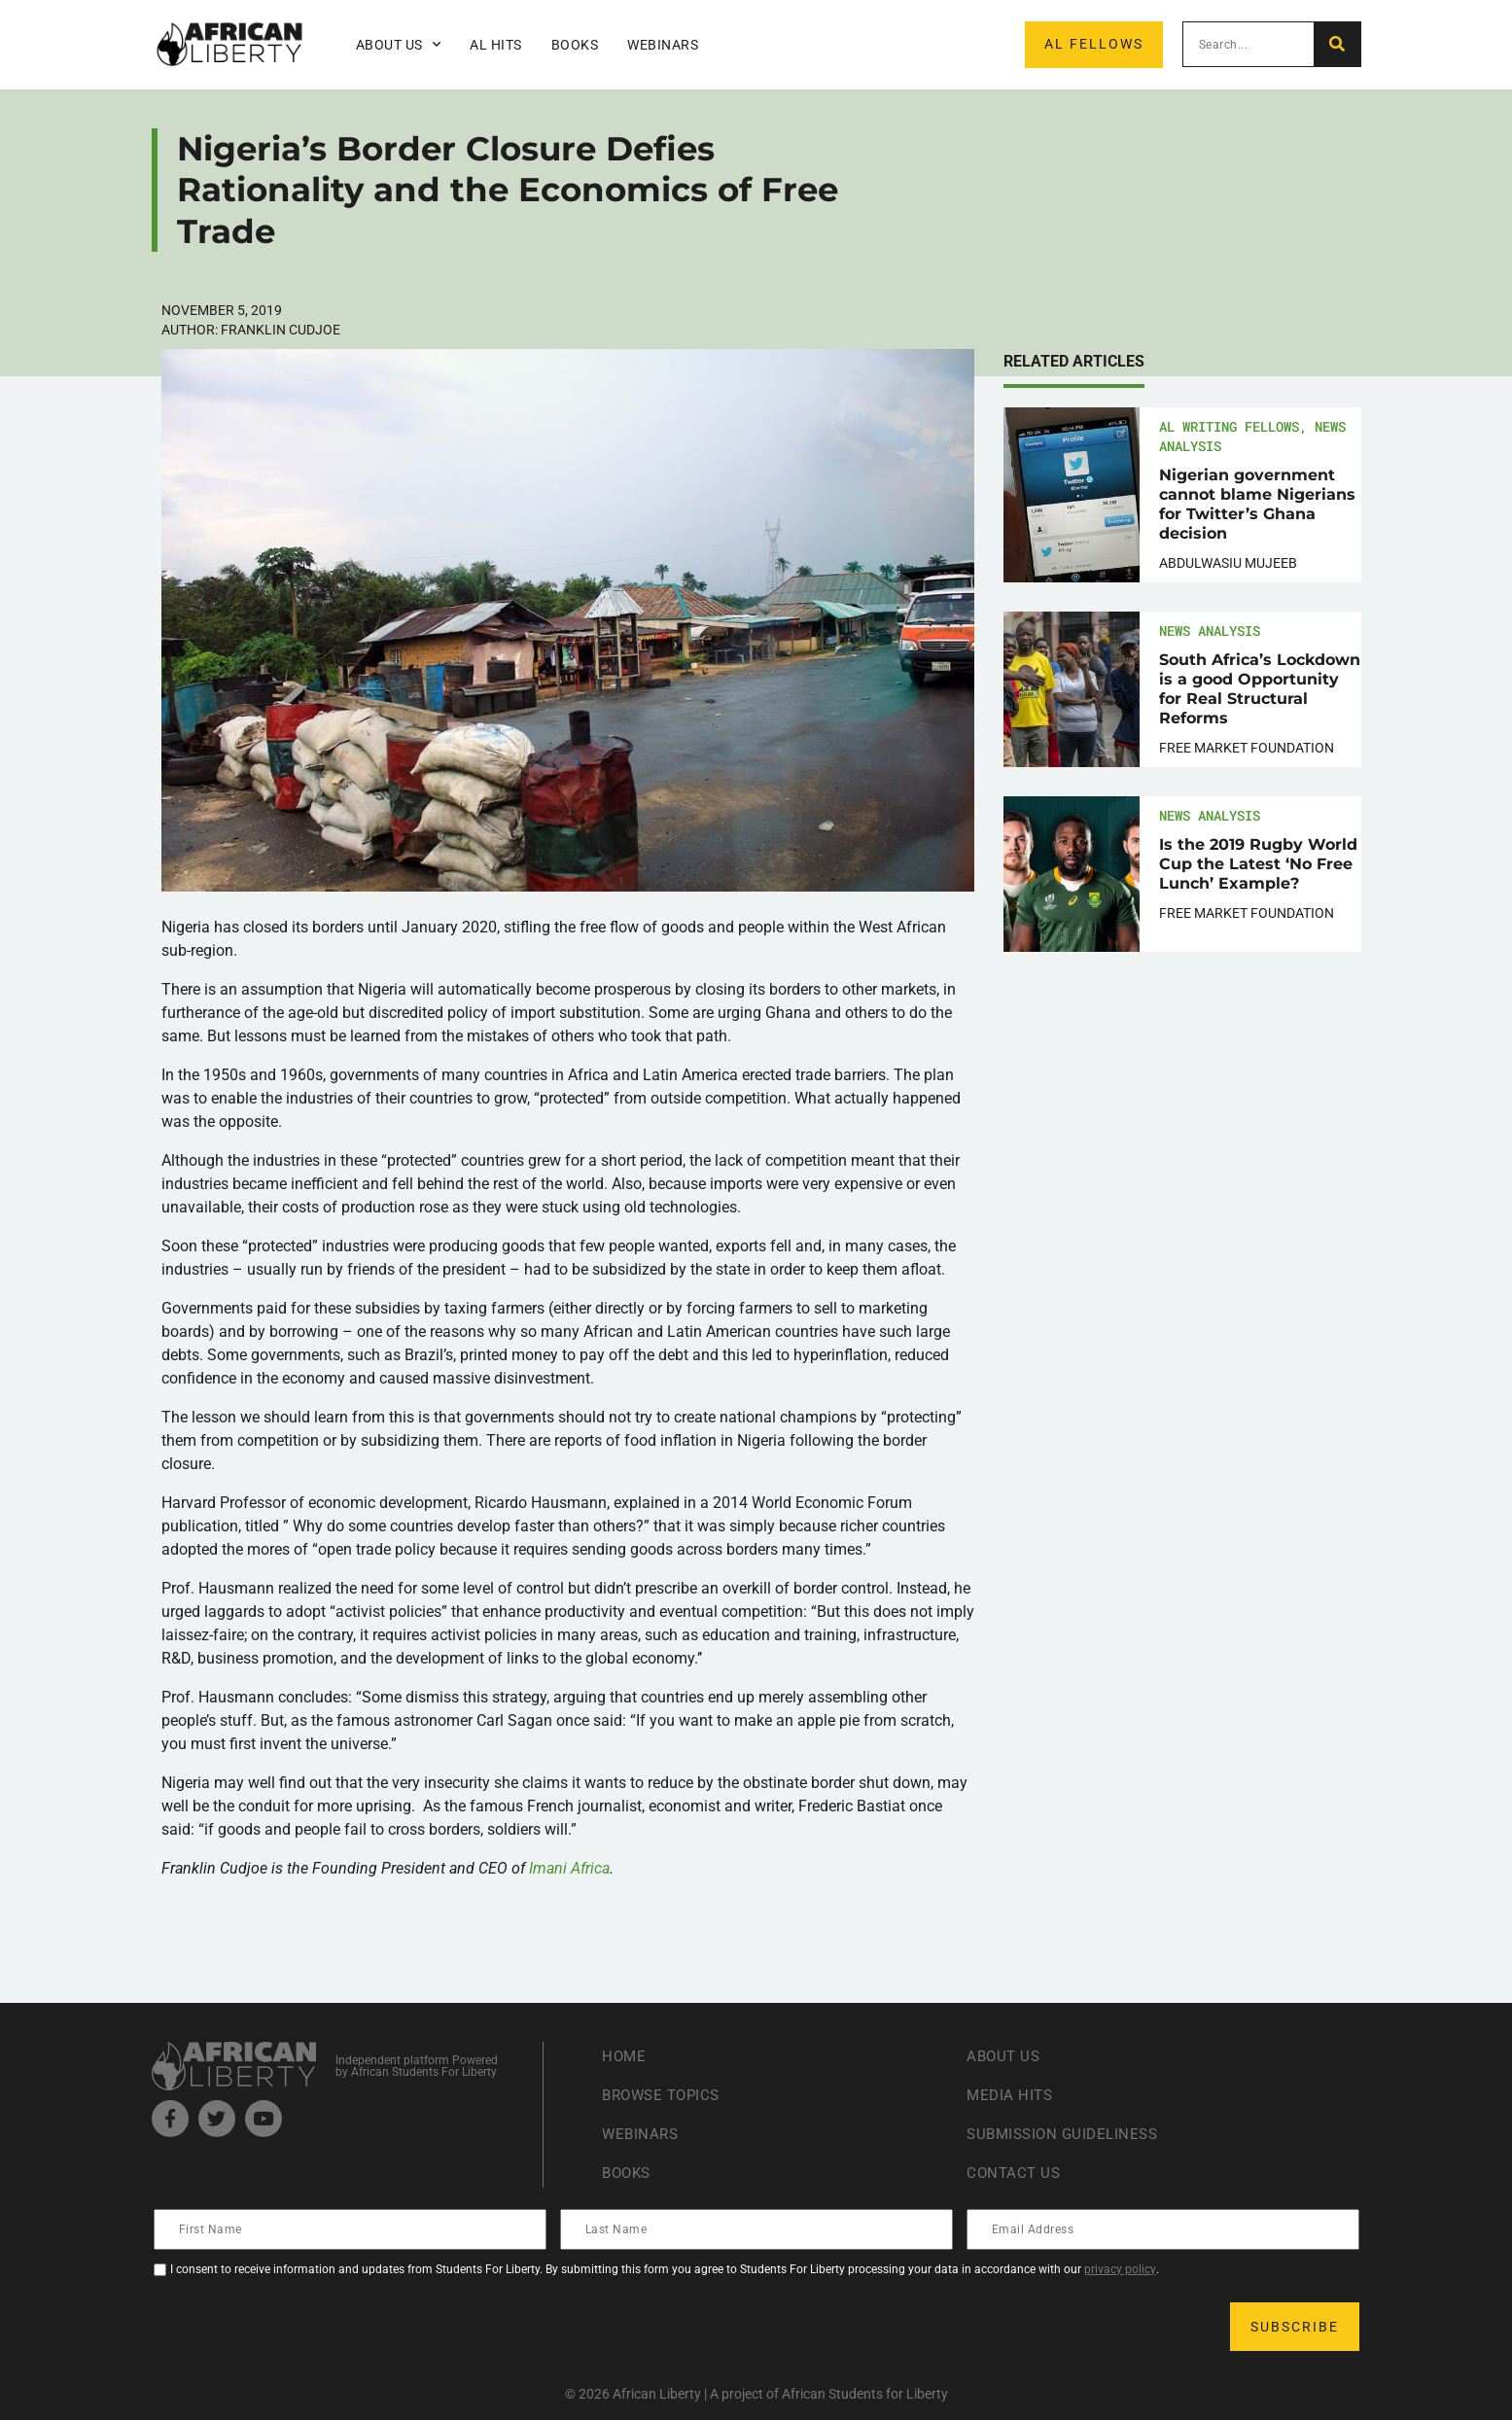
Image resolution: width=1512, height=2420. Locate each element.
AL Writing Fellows (1229, 426)
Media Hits (1011, 2095)
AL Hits (496, 45)
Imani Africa (569, 1868)
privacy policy (1120, 2269)
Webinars (662, 45)
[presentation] (303, 2327)
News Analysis (1209, 630)
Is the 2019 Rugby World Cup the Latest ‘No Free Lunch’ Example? (1258, 864)
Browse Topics (665, 2095)
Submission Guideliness (1067, 2133)
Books (575, 45)
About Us (398, 44)
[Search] (1336, 44)
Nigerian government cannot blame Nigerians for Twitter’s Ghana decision (1257, 504)
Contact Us (1015, 2172)
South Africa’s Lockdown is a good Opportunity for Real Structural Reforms (1259, 688)
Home (625, 2056)
